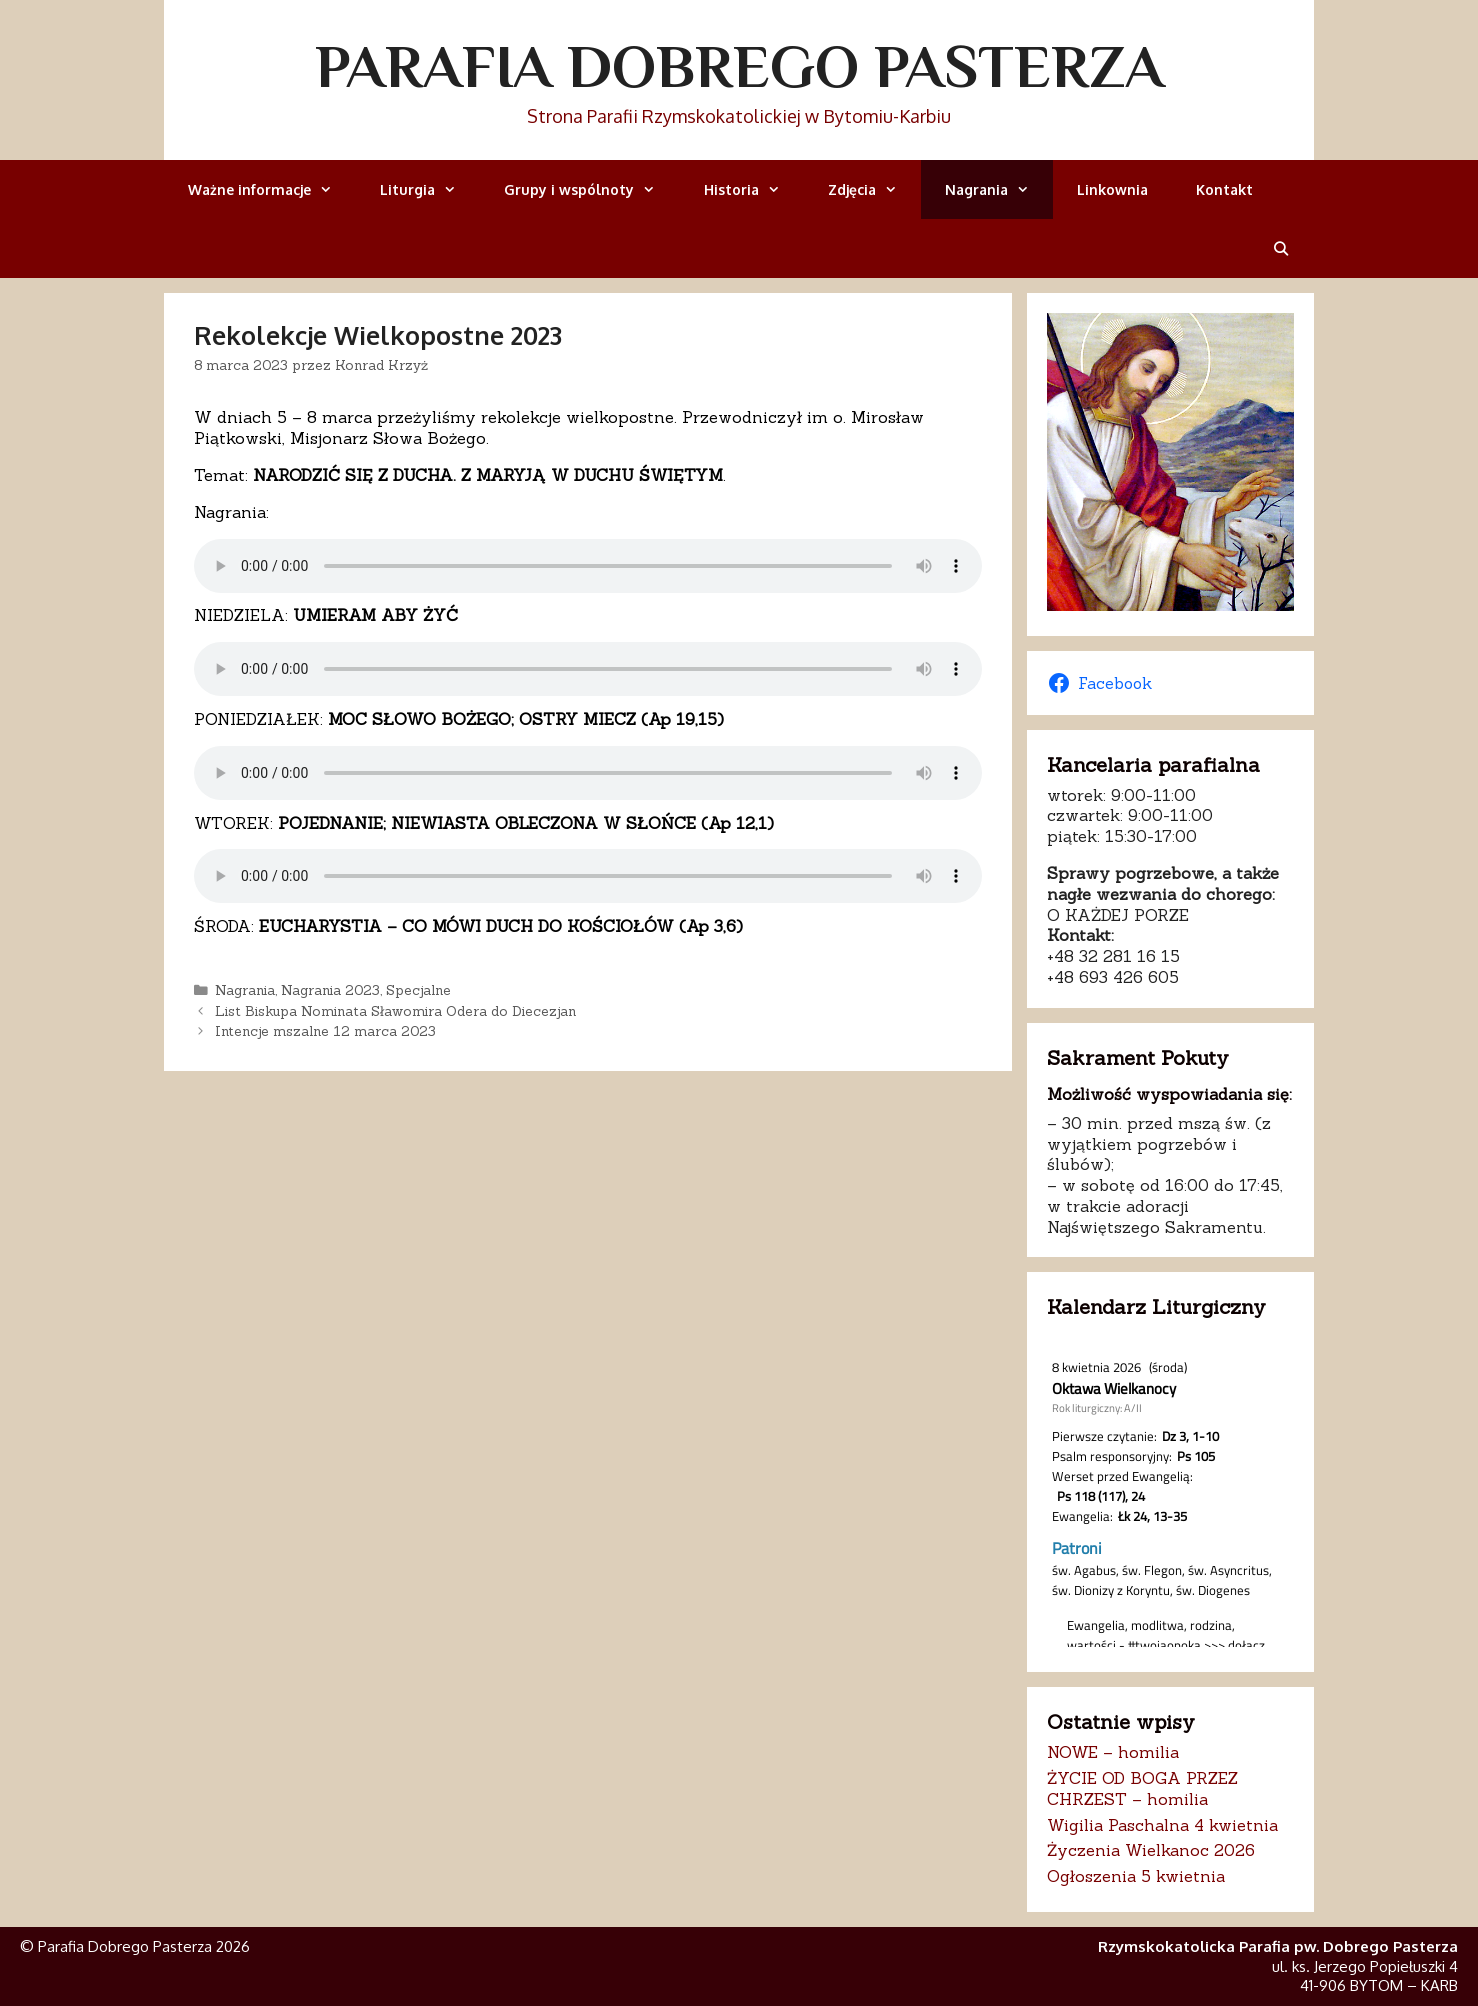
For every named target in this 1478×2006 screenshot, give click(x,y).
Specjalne (418, 990)
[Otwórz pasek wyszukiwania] (1281, 248)
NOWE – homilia (1113, 1752)
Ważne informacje (272, 189)
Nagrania (999, 189)
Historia (754, 189)
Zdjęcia (874, 189)
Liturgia (430, 189)
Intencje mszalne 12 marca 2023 (325, 1031)
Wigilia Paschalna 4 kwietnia (1162, 1825)
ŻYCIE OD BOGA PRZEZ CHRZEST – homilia (1142, 1788)
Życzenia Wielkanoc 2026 (1151, 1850)
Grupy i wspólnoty (591, 189)
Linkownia (1112, 189)
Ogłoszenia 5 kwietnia (1136, 1876)
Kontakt (1224, 189)
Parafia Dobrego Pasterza (739, 66)
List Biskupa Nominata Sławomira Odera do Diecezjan (395, 1011)
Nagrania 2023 (330, 990)
